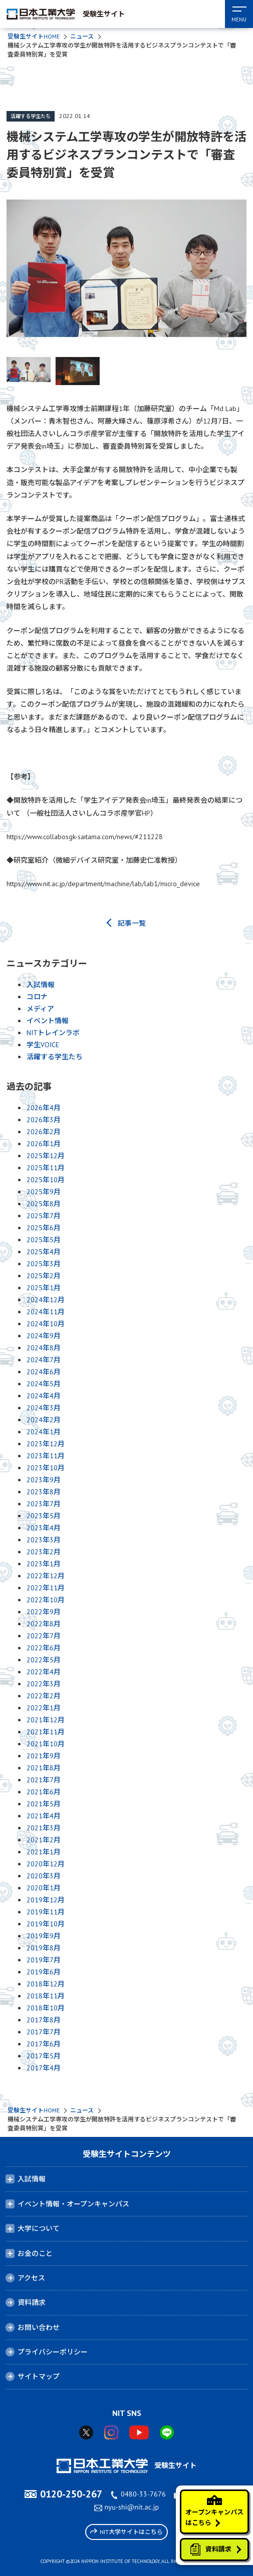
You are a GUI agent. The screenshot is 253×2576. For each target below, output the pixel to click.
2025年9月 (44, 1191)
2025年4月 (44, 1251)
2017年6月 (44, 2043)
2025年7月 (44, 1215)
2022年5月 (44, 1659)
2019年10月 (46, 1923)
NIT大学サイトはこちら (126, 2531)
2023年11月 (46, 1455)
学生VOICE (43, 1044)
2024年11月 (46, 1311)
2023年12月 (46, 1443)
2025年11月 (46, 1167)
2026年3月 (44, 1119)
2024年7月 (44, 1359)
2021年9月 (44, 1755)
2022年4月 (44, 1671)
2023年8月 (44, 1491)
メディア (40, 1008)
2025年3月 (44, 1263)
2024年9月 (44, 1335)
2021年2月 (44, 1839)
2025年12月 (46, 1155)
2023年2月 (44, 1551)
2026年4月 (44, 1107)
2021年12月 (46, 1719)
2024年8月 (44, 1347)
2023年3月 (44, 1539)
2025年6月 (44, 1227)
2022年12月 (46, 1575)
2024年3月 (44, 1407)
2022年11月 (46, 1587)
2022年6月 (44, 1647)
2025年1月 (44, 1287)
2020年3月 (44, 1875)
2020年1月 (44, 1887)
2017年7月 (44, 2031)
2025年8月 (44, 1203)
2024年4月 (44, 1395)
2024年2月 (44, 1419)
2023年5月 (44, 1515)
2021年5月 (44, 1803)
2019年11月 (46, 1911)
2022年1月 (44, 1707)
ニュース (82, 36)
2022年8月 (44, 1623)
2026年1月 (44, 1143)
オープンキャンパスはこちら (214, 2511)
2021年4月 (44, 1815)
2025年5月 (44, 1239)
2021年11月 (46, 1731)
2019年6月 (44, 1971)
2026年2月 (44, 1131)
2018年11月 (46, 1995)
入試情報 (41, 984)
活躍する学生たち (31, 116)
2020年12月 (46, 1863)
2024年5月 (44, 1383)
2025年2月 (44, 1275)
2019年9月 (44, 1935)
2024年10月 (46, 1323)
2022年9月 (44, 1611)
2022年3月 (44, 1683)
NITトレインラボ (53, 1032)
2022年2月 (44, 1695)
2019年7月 (44, 1959)
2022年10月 (46, 1599)
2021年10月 (46, 1743)
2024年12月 (46, 1299)
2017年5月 (44, 2055)
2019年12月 (46, 1899)
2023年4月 (44, 1527)
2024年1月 (44, 1431)
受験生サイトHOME (34, 36)
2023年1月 (44, 1563)
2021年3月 (44, 1827)
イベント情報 (48, 1020)
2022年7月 (44, 1635)
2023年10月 (46, 1467)
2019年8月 (44, 1947)
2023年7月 (44, 1503)
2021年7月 (44, 1779)
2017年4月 (44, 2067)
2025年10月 (46, 1179)
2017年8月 (44, 2019)
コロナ (37, 996)
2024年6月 (44, 1371)
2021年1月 (44, 1851)
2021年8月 (44, 1767)
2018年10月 (46, 2007)
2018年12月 (46, 1983)
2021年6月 (44, 1791)
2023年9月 (44, 1479)
